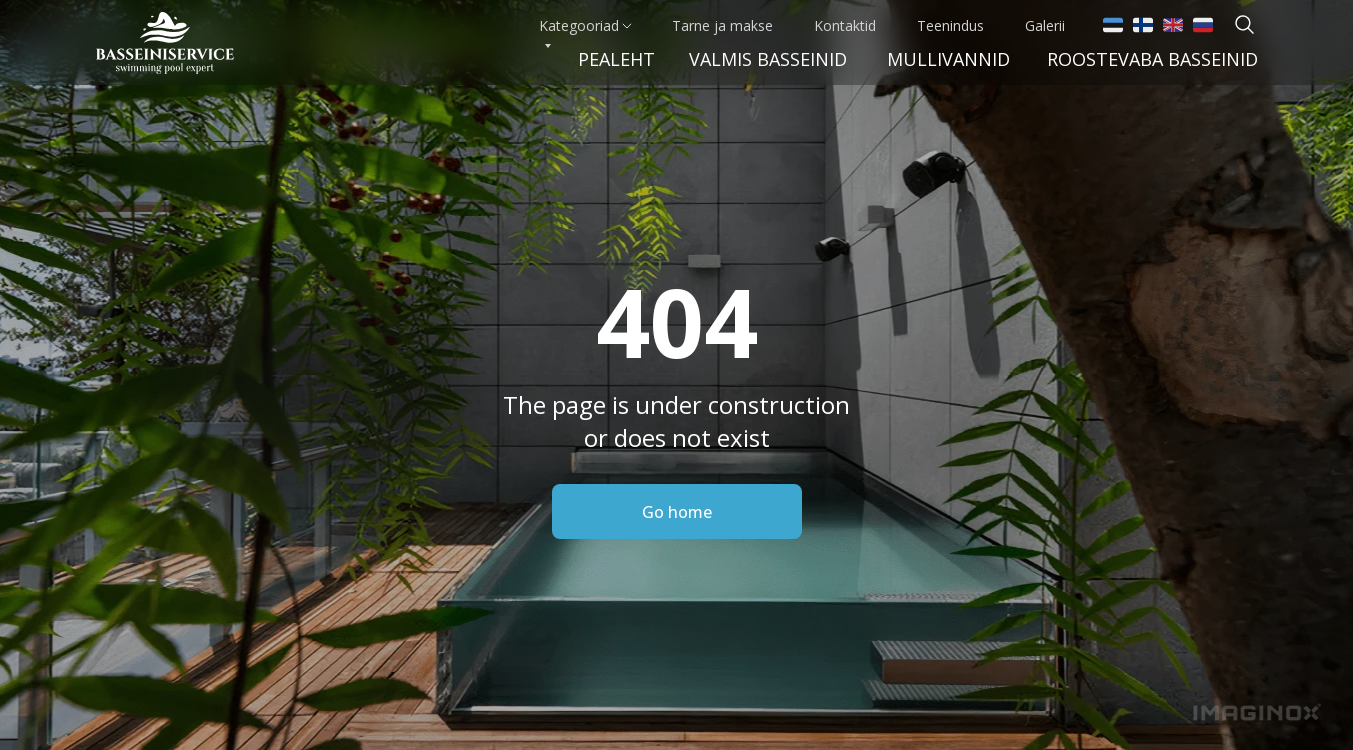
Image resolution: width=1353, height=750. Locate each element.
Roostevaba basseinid (1152, 59)
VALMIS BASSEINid (768, 59)
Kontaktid (845, 25)
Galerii (1045, 25)
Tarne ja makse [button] (722, 25)
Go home (677, 512)
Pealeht (616, 59)
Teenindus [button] (950, 25)
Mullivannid (948, 59)
